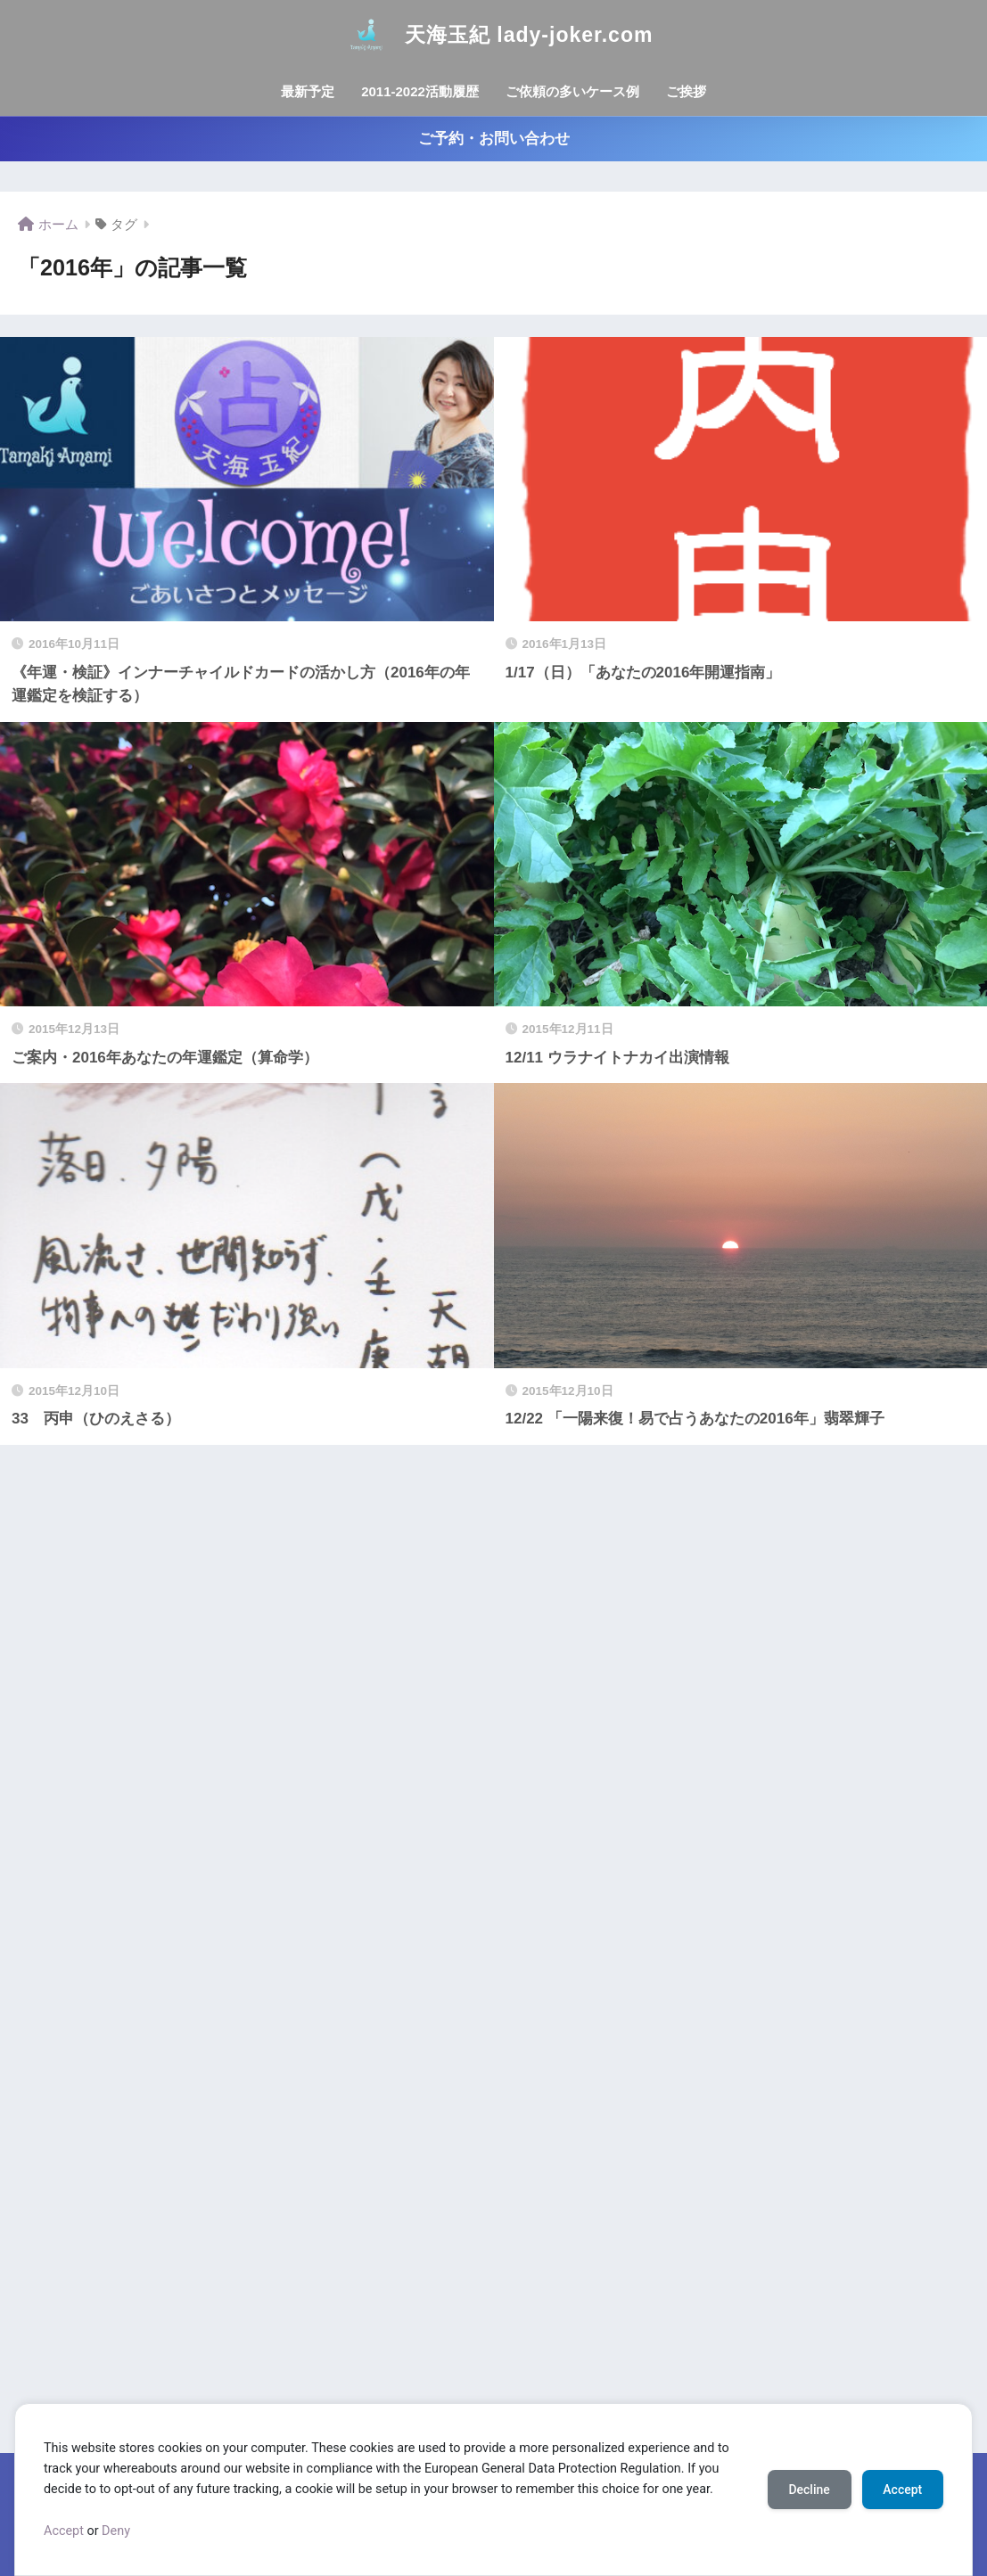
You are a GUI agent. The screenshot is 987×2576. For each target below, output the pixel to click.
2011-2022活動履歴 (420, 91)
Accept (64, 2531)
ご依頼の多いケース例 (572, 91)
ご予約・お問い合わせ (494, 138)
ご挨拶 (686, 91)
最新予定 (307, 91)
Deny (116, 2531)
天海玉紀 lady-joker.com (494, 34)
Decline (808, 2489)
